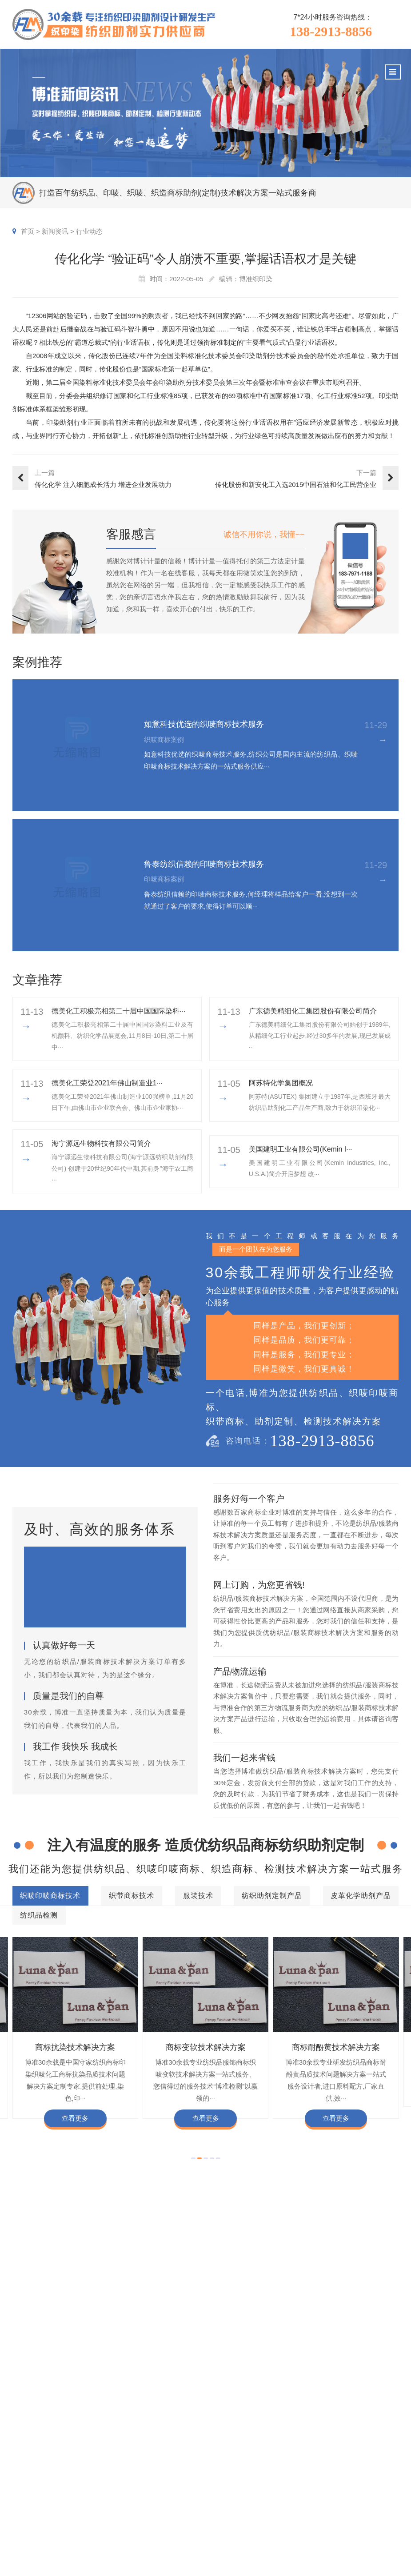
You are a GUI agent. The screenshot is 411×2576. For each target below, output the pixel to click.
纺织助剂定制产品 (267, 2325)
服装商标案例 (251, 2513)
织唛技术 (294, 2500)
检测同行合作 (379, 2540)
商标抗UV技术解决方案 (212, 2383)
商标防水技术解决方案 (136, 2370)
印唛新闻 (294, 2473)
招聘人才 (340, 2513)
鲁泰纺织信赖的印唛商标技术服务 (204, 864)
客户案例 (248, 2455)
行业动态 (89, 231)
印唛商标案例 (251, 2486)
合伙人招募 (375, 2526)
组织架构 (340, 2486)
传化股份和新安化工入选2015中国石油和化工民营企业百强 (295, 485)
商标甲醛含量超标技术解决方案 (169, 2397)
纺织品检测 (205, 2345)
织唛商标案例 (251, 2473)
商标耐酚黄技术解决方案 (336, 2047)
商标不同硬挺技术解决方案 (340, 2397)
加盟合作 (340, 2540)
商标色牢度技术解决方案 (57, 2370)
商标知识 (294, 2513)
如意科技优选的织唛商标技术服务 (204, 724)
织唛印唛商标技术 (69, 2324)
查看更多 (75, 2118)
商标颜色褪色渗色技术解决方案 (67, 2397)
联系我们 (372, 2553)
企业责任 (372, 2486)
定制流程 (340, 2500)
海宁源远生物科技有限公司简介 (101, 1143)
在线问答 (294, 2526)
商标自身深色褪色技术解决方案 (303, 2383)
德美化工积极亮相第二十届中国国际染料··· (118, 1011)
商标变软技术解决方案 (206, 2047)
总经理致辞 (375, 2513)
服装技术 (202, 2325)
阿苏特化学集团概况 (281, 1083)
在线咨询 (340, 2553)
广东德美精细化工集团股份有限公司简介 (313, 1011)
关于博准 (344, 2455)
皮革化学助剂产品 (346, 2325)
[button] (193, 2158)
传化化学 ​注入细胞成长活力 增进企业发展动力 (103, 484)
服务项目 (185, 2455)
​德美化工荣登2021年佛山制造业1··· (107, 1083)
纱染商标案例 (251, 2526)
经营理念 (372, 2500)
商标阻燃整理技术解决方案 (156, 2410)
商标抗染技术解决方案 (75, 2047)
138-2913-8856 (331, 31)
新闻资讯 (55, 231)
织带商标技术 (144, 2325)
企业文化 (372, 2473)
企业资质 (340, 2473)
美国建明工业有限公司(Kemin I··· (300, 1149)
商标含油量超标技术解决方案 (63, 2410)
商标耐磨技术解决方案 (258, 2397)
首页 (27, 231)
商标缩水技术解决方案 (211, 2370)
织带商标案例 (251, 2500)
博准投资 (340, 2526)
